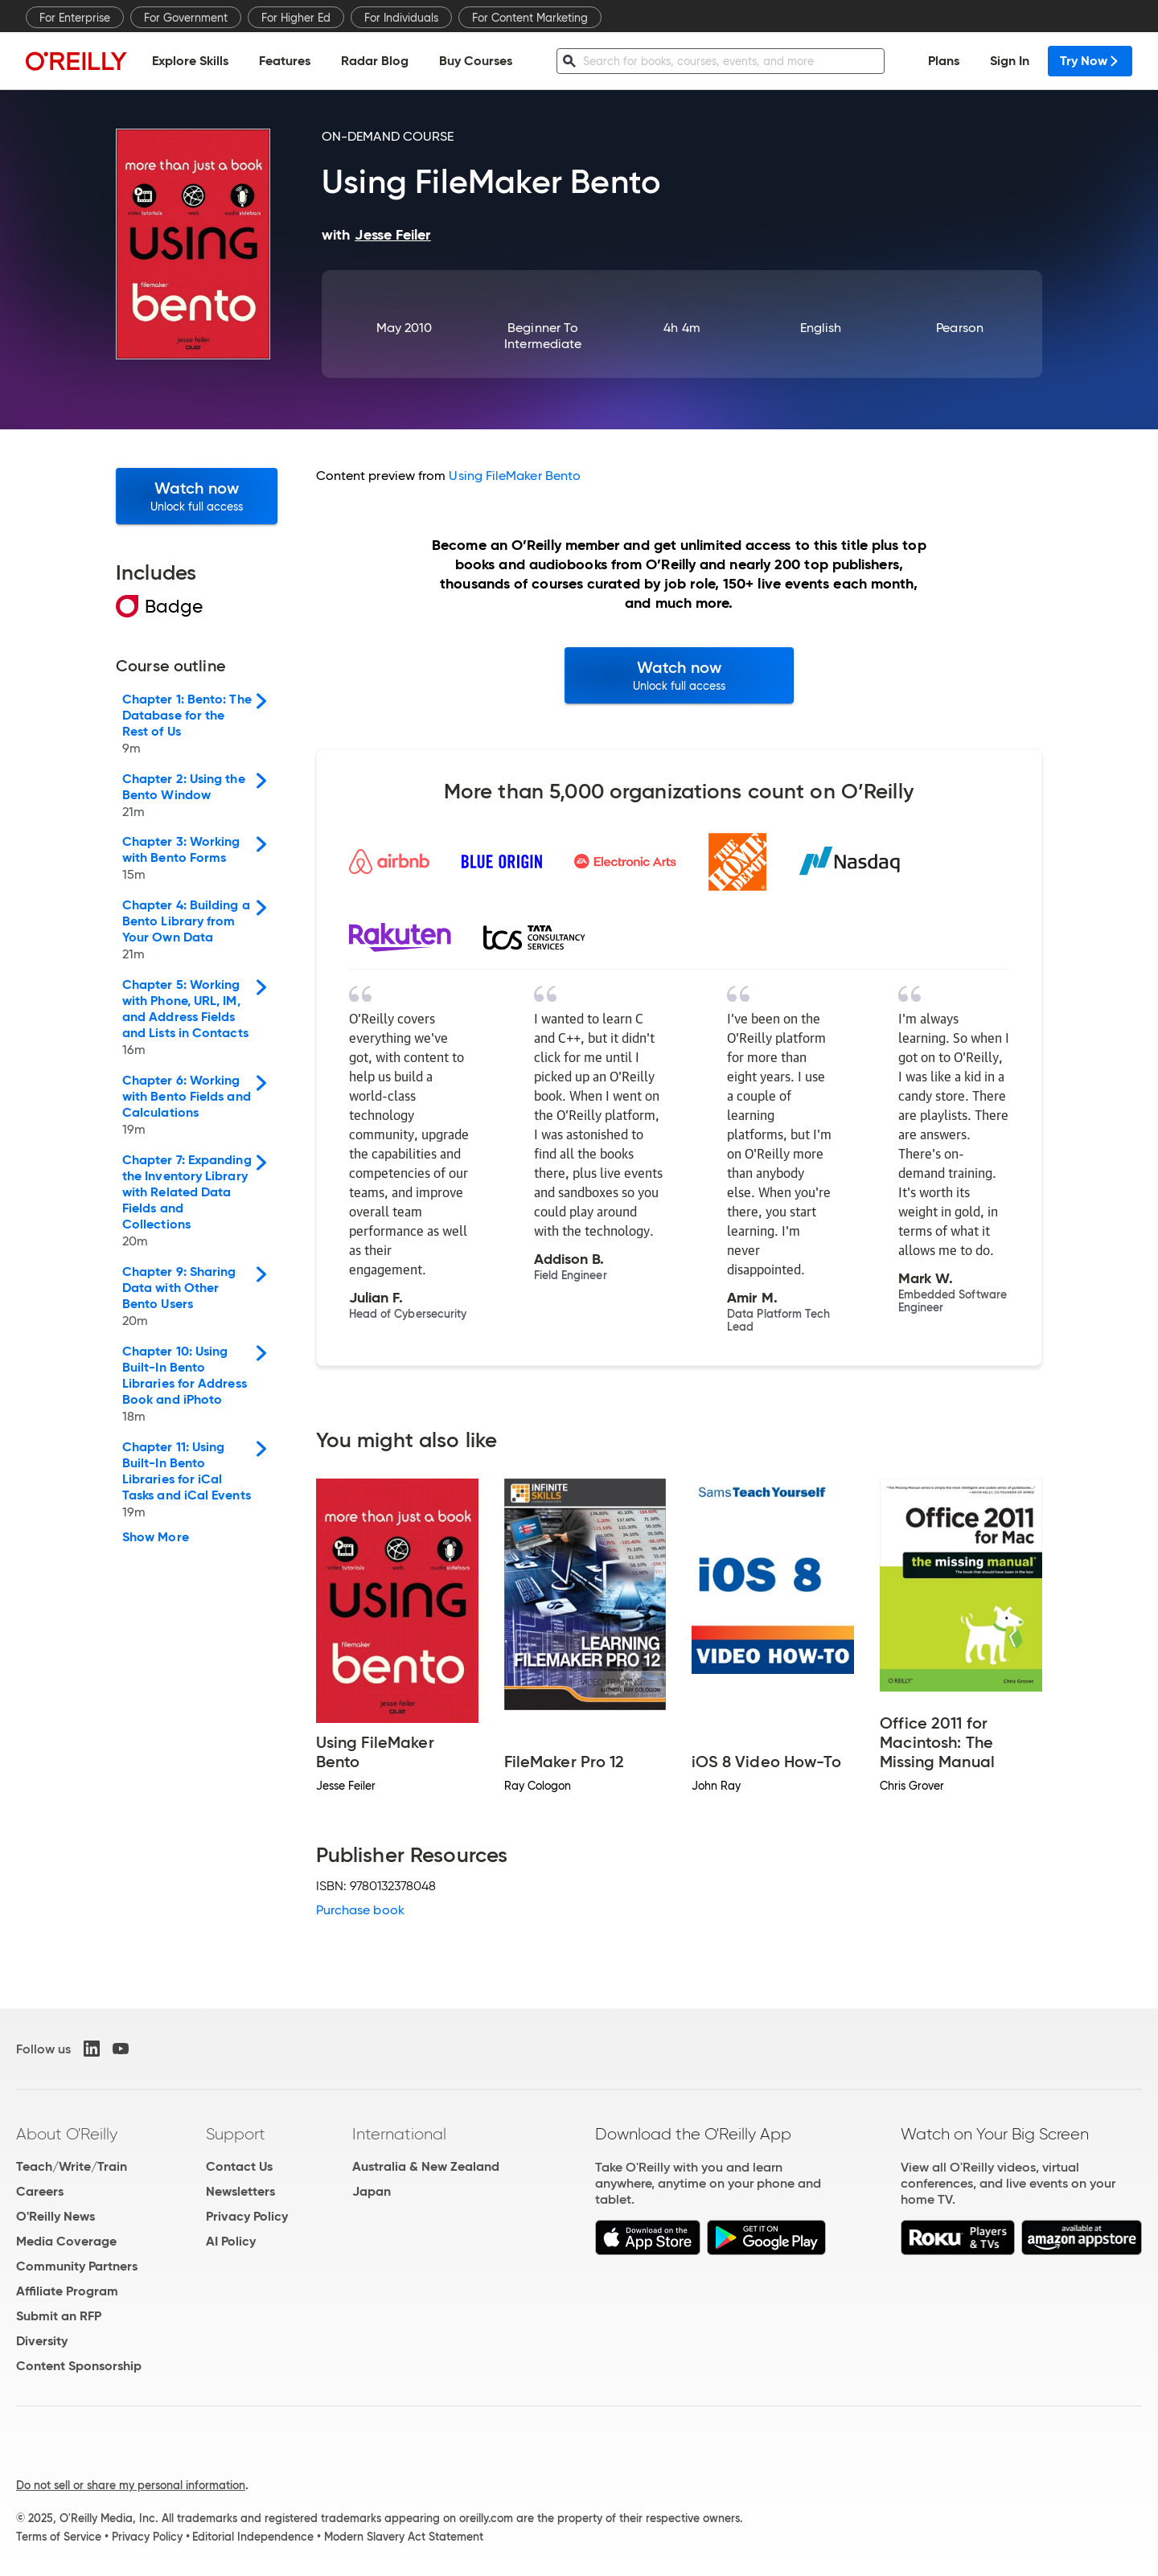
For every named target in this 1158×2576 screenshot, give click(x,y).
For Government (186, 17)
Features (284, 60)
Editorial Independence (253, 2536)
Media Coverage (66, 2241)
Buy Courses (475, 60)
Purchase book (360, 1910)
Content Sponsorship (79, 2365)
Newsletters (240, 2191)
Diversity (42, 2340)
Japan (371, 2191)
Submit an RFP (58, 2315)
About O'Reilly (66, 2133)
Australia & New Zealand (425, 2166)
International (399, 2133)
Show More (155, 1537)
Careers (40, 2191)
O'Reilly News (55, 2216)
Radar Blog (375, 60)
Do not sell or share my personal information (130, 2485)
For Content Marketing (530, 17)
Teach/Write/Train (71, 2166)
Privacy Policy (247, 2216)
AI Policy (231, 2241)
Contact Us (239, 2166)
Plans (943, 60)
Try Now (1090, 60)
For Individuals (401, 17)
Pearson (959, 327)
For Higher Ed (296, 17)
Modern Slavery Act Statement (403, 2536)
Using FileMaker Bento (515, 475)
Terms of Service (58, 2536)
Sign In (1009, 60)
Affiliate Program (67, 2291)
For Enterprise (74, 17)
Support (235, 2133)
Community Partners (77, 2266)
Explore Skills (190, 60)
